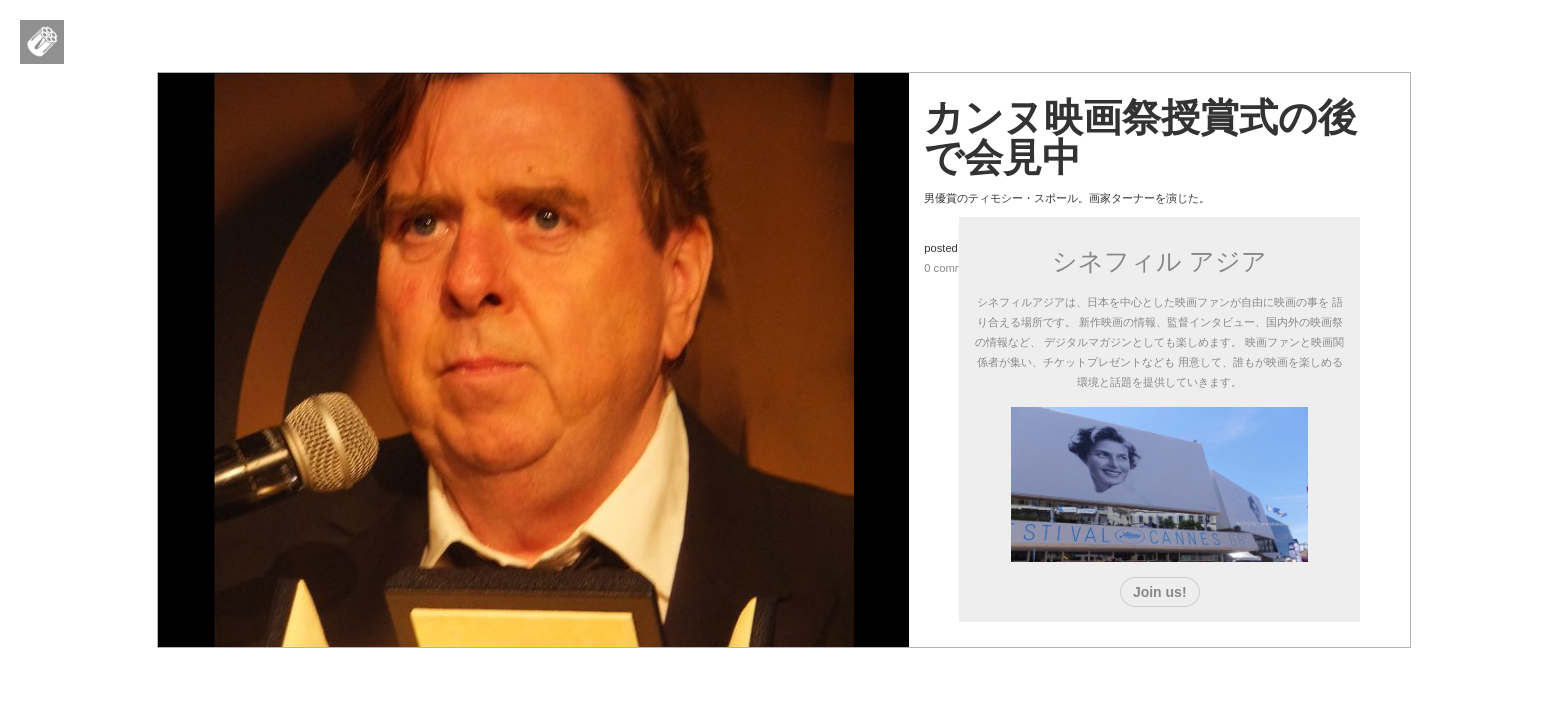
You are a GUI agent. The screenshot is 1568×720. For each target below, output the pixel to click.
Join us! (1160, 592)
